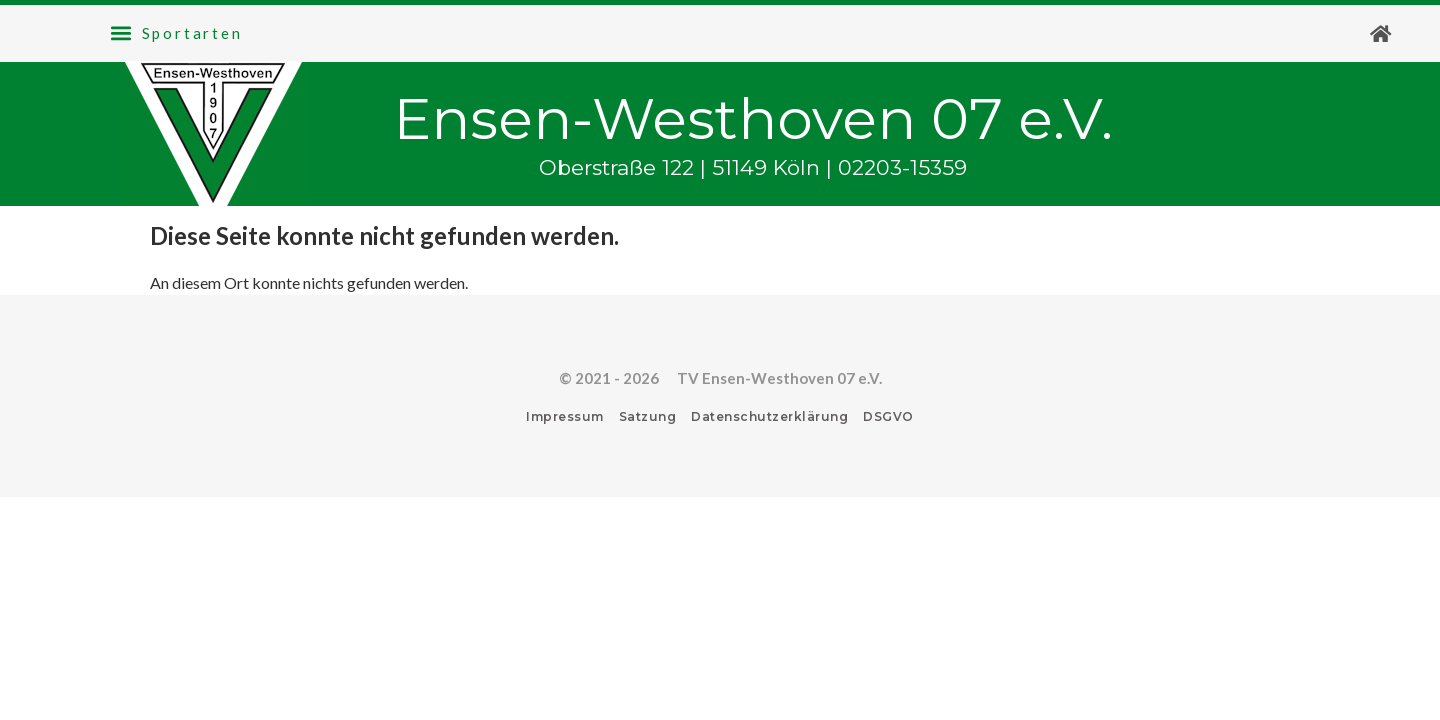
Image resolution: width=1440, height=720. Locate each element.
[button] (176, 33)
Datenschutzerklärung (769, 416)
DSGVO (888, 416)
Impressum (565, 416)
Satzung (648, 416)
